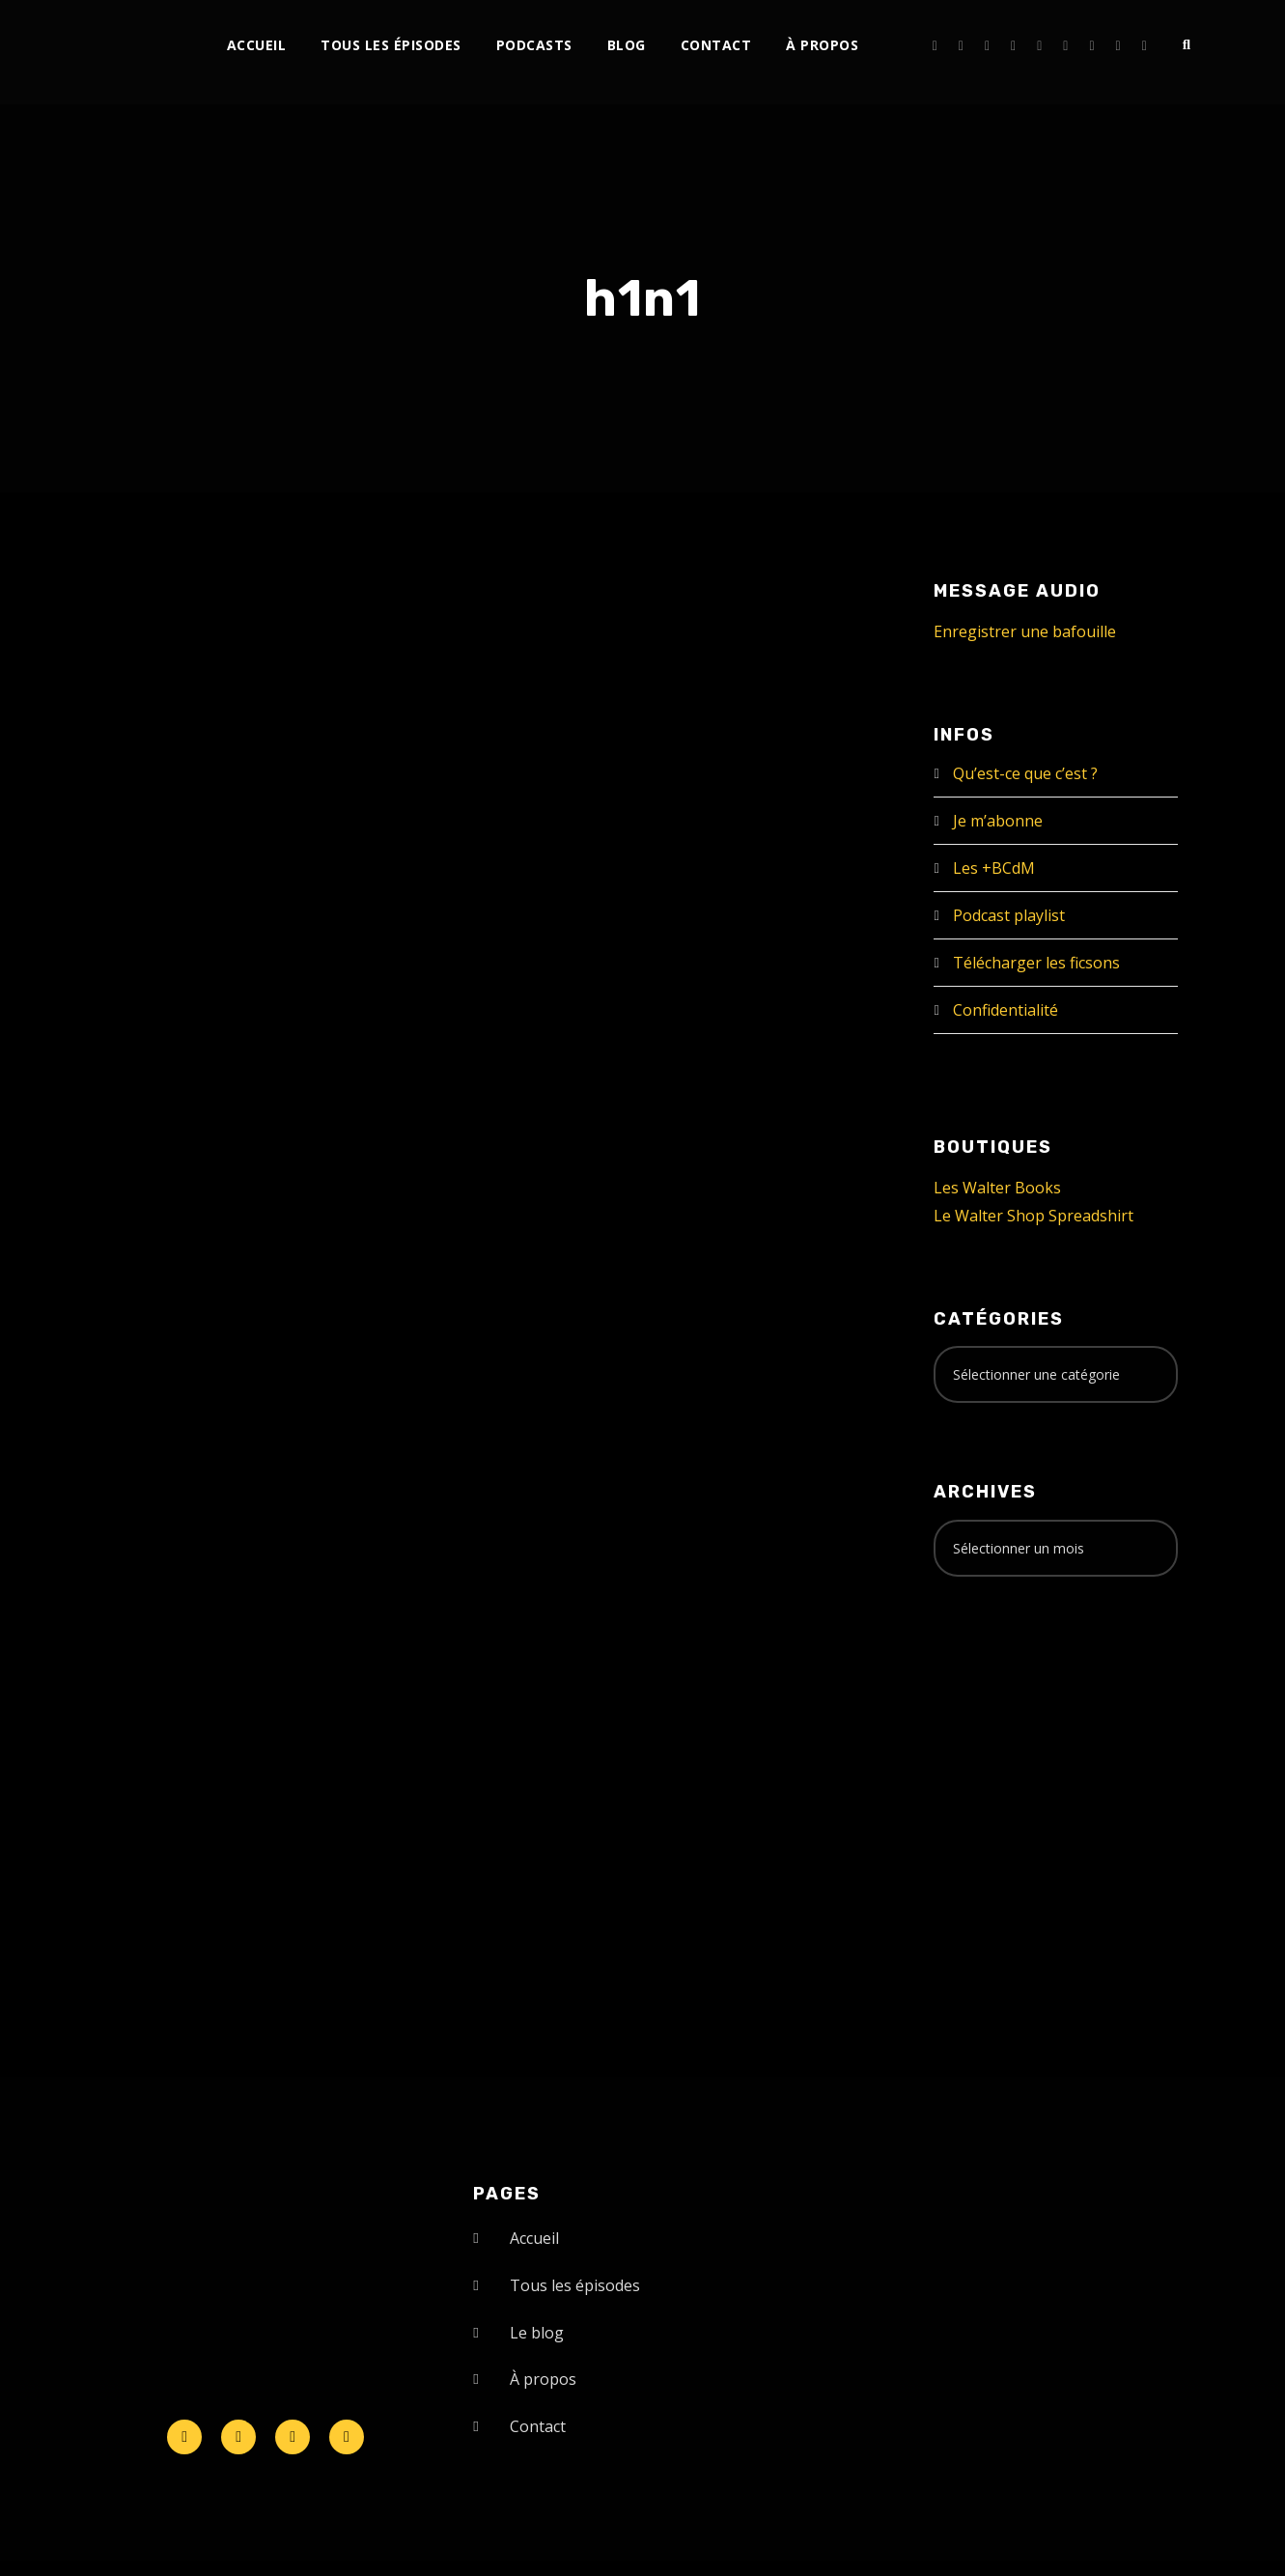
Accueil (257, 45)
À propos (822, 45)
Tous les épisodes (391, 45)
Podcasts (534, 45)
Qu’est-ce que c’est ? (1025, 773)
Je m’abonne (998, 820)
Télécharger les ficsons (1036, 962)
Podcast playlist (1009, 915)
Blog (626, 45)
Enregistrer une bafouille (1025, 631)
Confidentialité (1005, 1010)
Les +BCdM (994, 868)
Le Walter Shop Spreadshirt (1033, 1215)
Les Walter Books (997, 1187)
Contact (716, 45)
